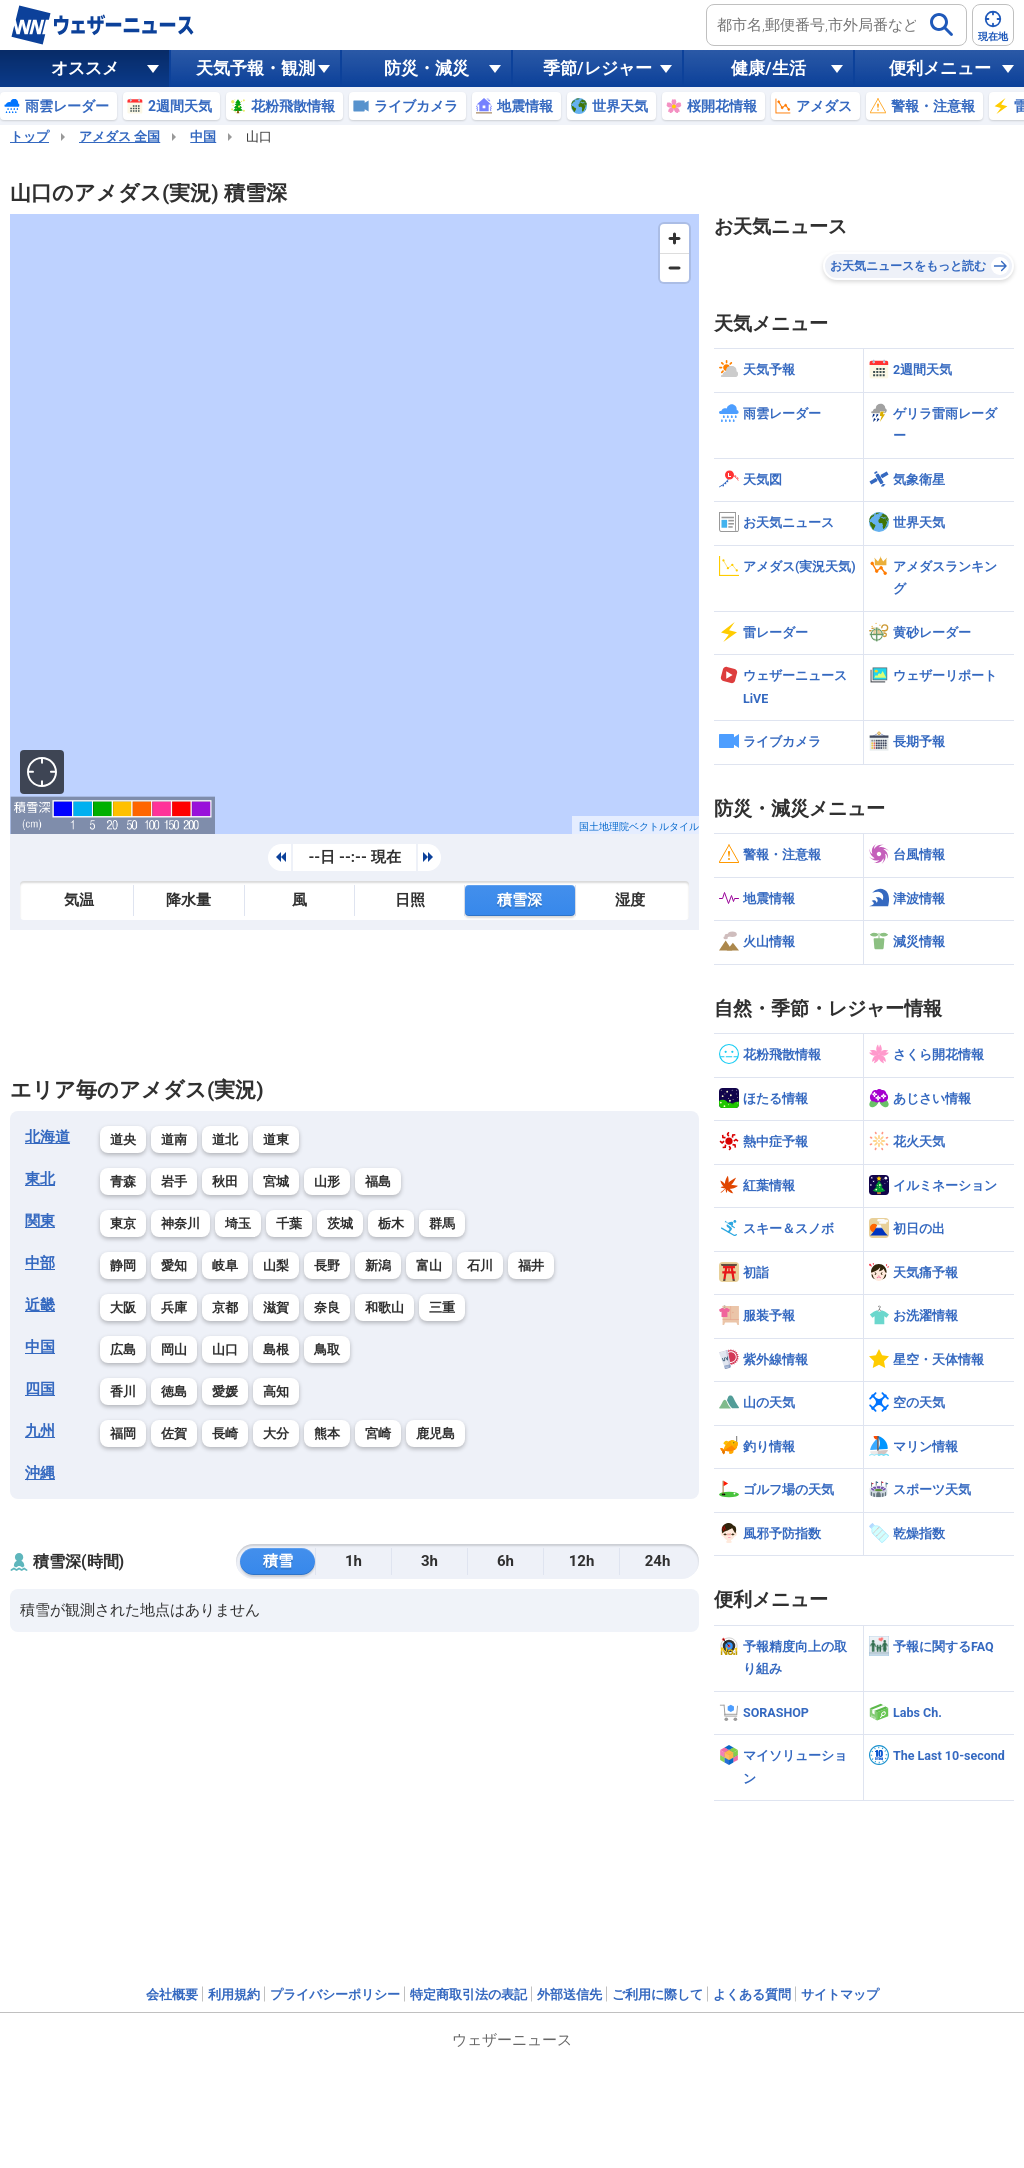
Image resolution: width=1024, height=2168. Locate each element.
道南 (174, 1139)
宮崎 (378, 1433)
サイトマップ (840, 1994)
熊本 (327, 1433)
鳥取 (327, 1349)
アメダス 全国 (119, 136)
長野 (327, 1265)
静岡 (123, 1265)
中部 (40, 1263)
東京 (123, 1223)
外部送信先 (569, 1994)
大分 (276, 1433)
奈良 (327, 1307)
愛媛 (225, 1391)
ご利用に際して (657, 1994)
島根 (276, 1349)
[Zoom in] (674, 238)
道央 (123, 1139)
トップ (29, 136)
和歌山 (384, 1307)
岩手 (174, 1181)
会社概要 (172, 1994)
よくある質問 (752, 1994)
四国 (40, 1389)
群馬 (442, 1223)
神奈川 (180, 1223)
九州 (40, 1431)
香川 (123, 1391)
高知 (276, 1391)
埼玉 (238, 1223)
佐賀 (174, 1433)
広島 (123, 1349)
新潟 (378, 1265)
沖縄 (40, 1473)
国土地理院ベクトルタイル (639, 826)
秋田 (225, 1181)
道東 (276, 1139)
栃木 (391, 1223)
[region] (354, 524)
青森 (123, 1181)
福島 (378, 1181)
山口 (225, 1349)
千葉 (289, 1223)
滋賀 (276, 1307)
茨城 (340, 1223)
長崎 (225, 1433)
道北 (225, 1139)
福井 (531, 1265)
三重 (442, 1307)
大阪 (123, 1307)
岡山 (174, 1349)
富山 (429, 1265)
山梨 (276, 1265)
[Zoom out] (674, 267)
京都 (225, 1307)
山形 (327, 1181)
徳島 (174, 1391)
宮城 (276, 1181)
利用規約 (234, 1994)
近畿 (40, 1305)
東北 (40, 1179)
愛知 (174, 1265)
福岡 (123, 1433)
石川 (480, 1265)
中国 (203, 136)
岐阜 (225, 1265)
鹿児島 (435, 1433)
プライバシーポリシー (335, 1994)
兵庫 (174, 1307)
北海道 (47, 1137)
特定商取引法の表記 (468, 1994)
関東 (40, 1221)
